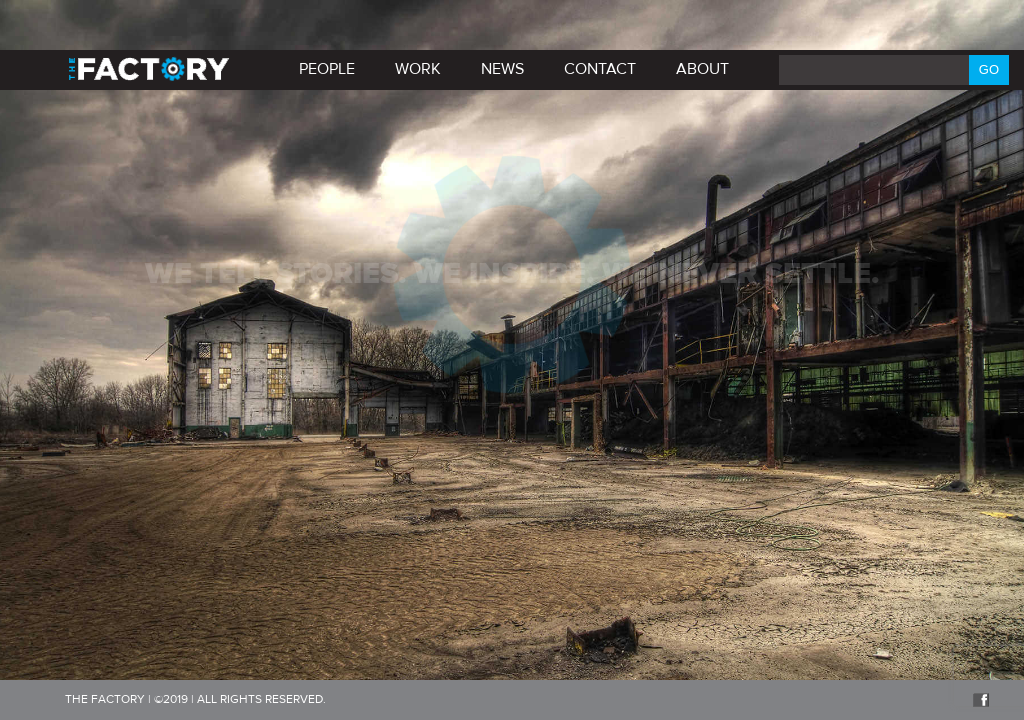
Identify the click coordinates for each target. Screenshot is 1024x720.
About (702, 69)
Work (418, 69)
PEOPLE (327, 69)
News (502, 69)
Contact (600, 69)
